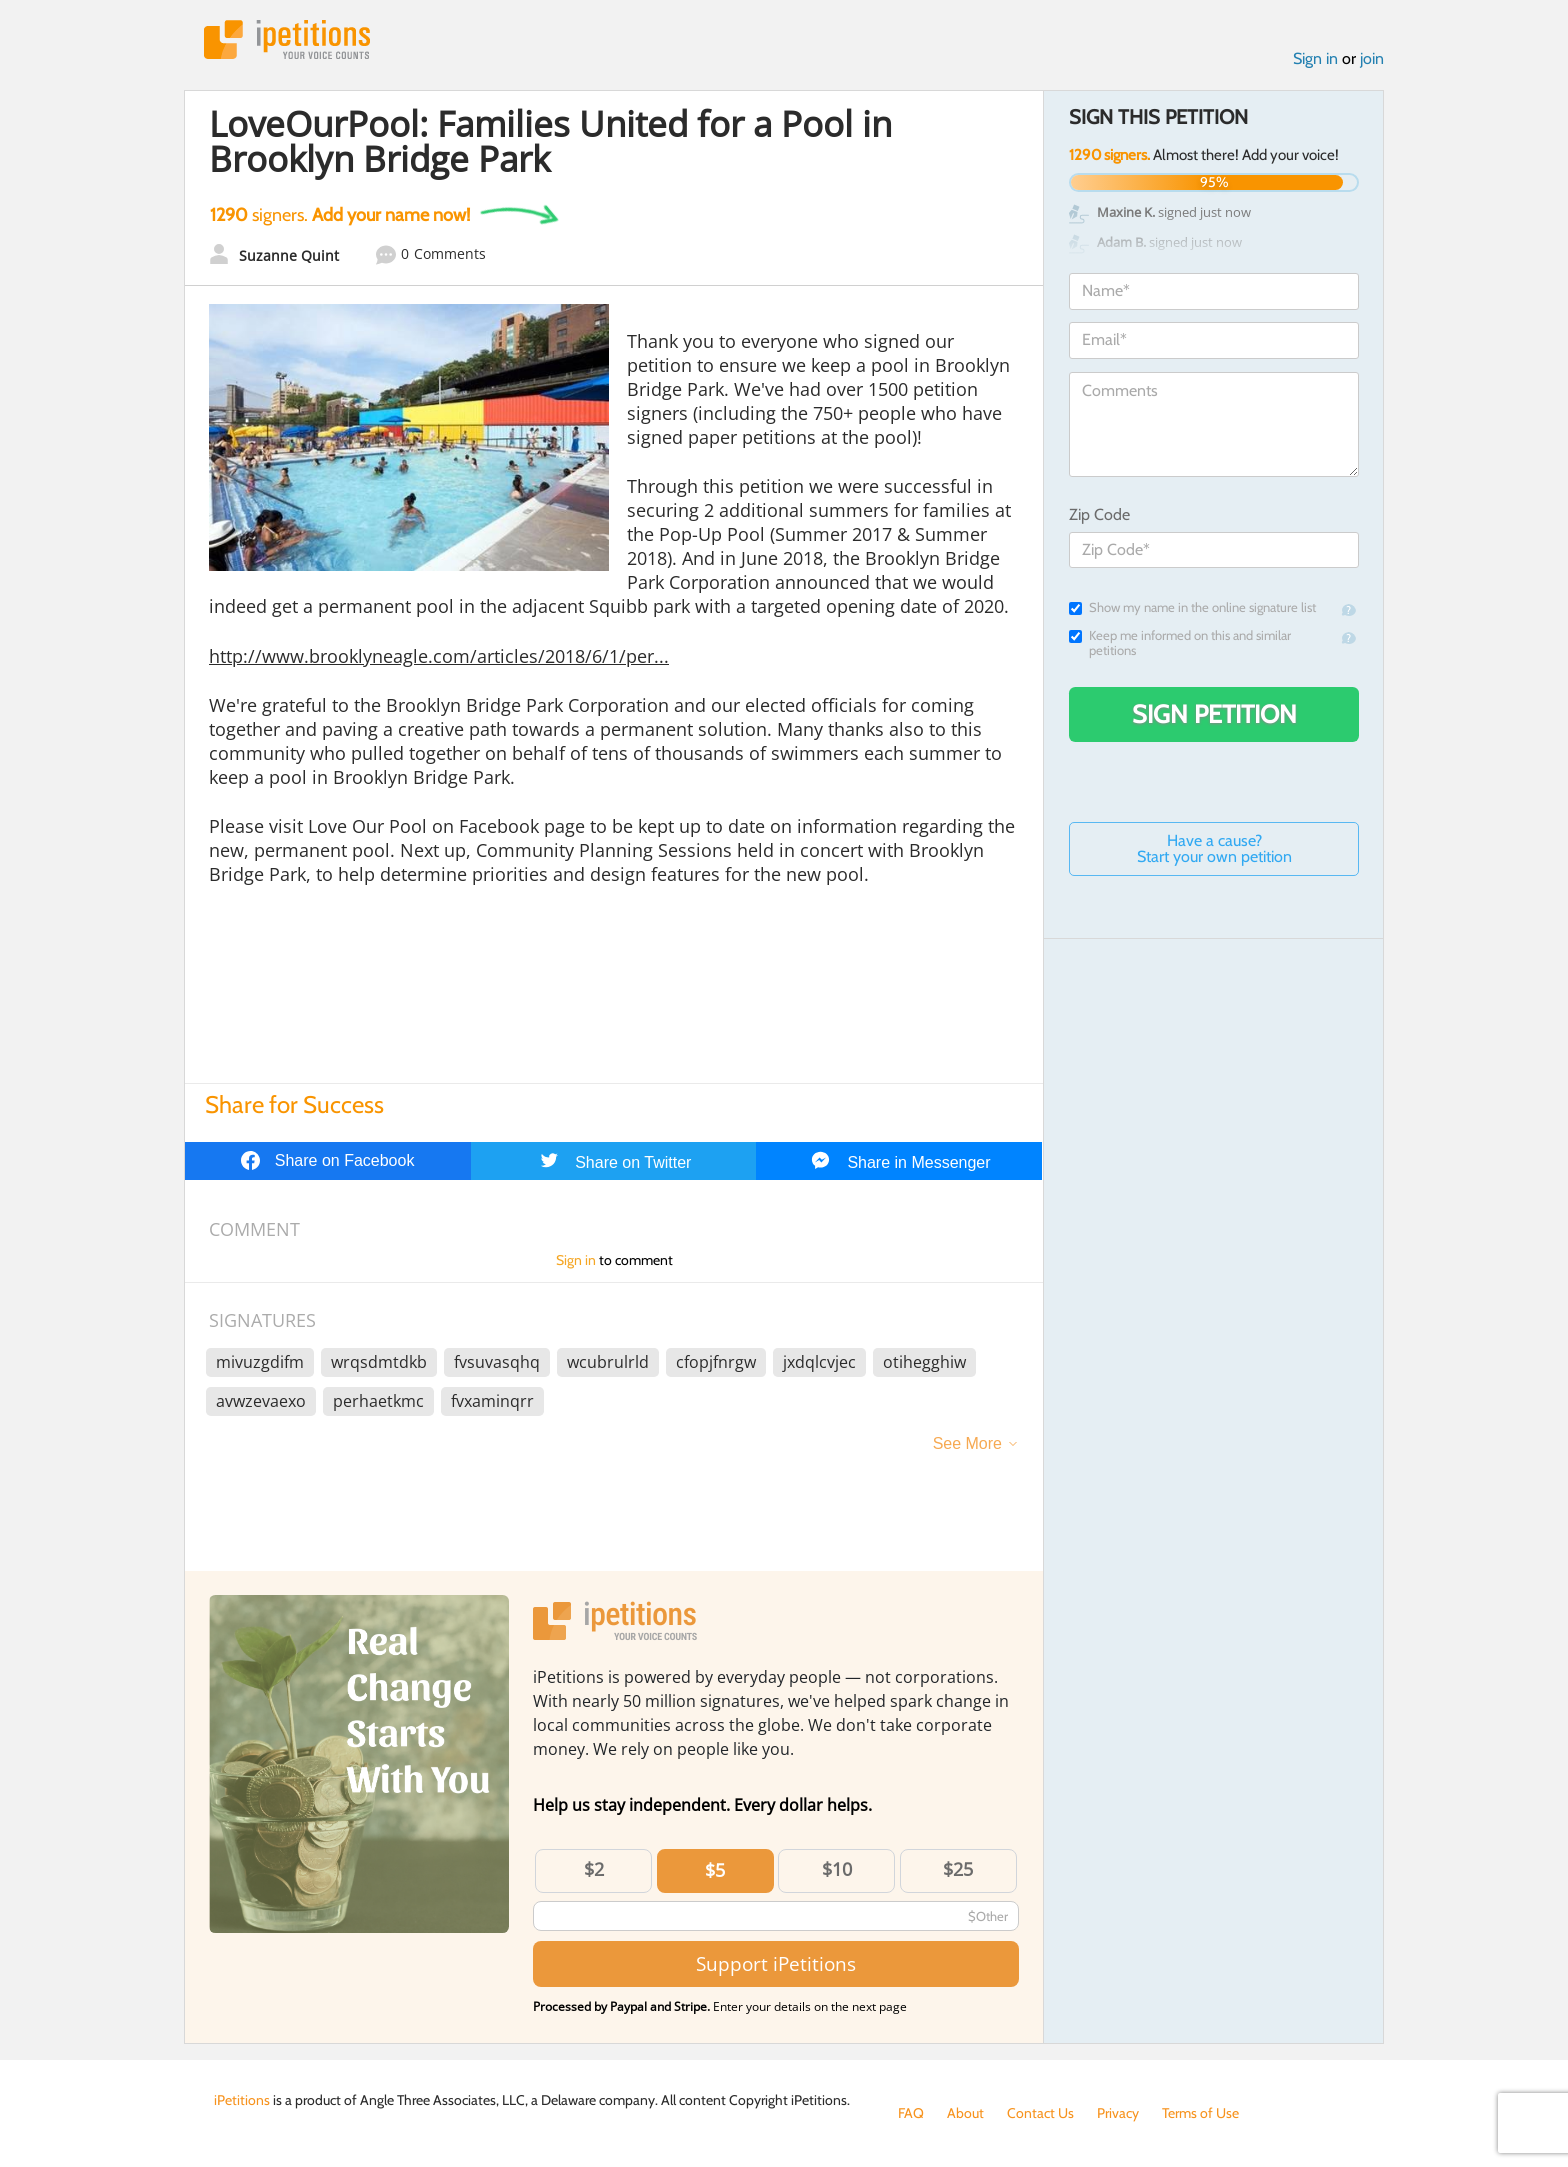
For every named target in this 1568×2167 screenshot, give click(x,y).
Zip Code (1099, 514)
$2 (594, 1869)
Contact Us (1040, 2113)
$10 (837, 1869)
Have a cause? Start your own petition (1214, 848)
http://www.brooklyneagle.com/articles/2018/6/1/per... (439, 656)
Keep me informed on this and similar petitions (1180, 643)
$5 (715, 1870)
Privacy (1118, 2113)
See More (967, 1443)
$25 (958, 1869)
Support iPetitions (776, 1963)
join (1372, 58)
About (965, 2113)
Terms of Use (1200, 2113)
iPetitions (287, 39)
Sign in (1315, 58)
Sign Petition (1214, 714)
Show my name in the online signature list (1192, 607)
